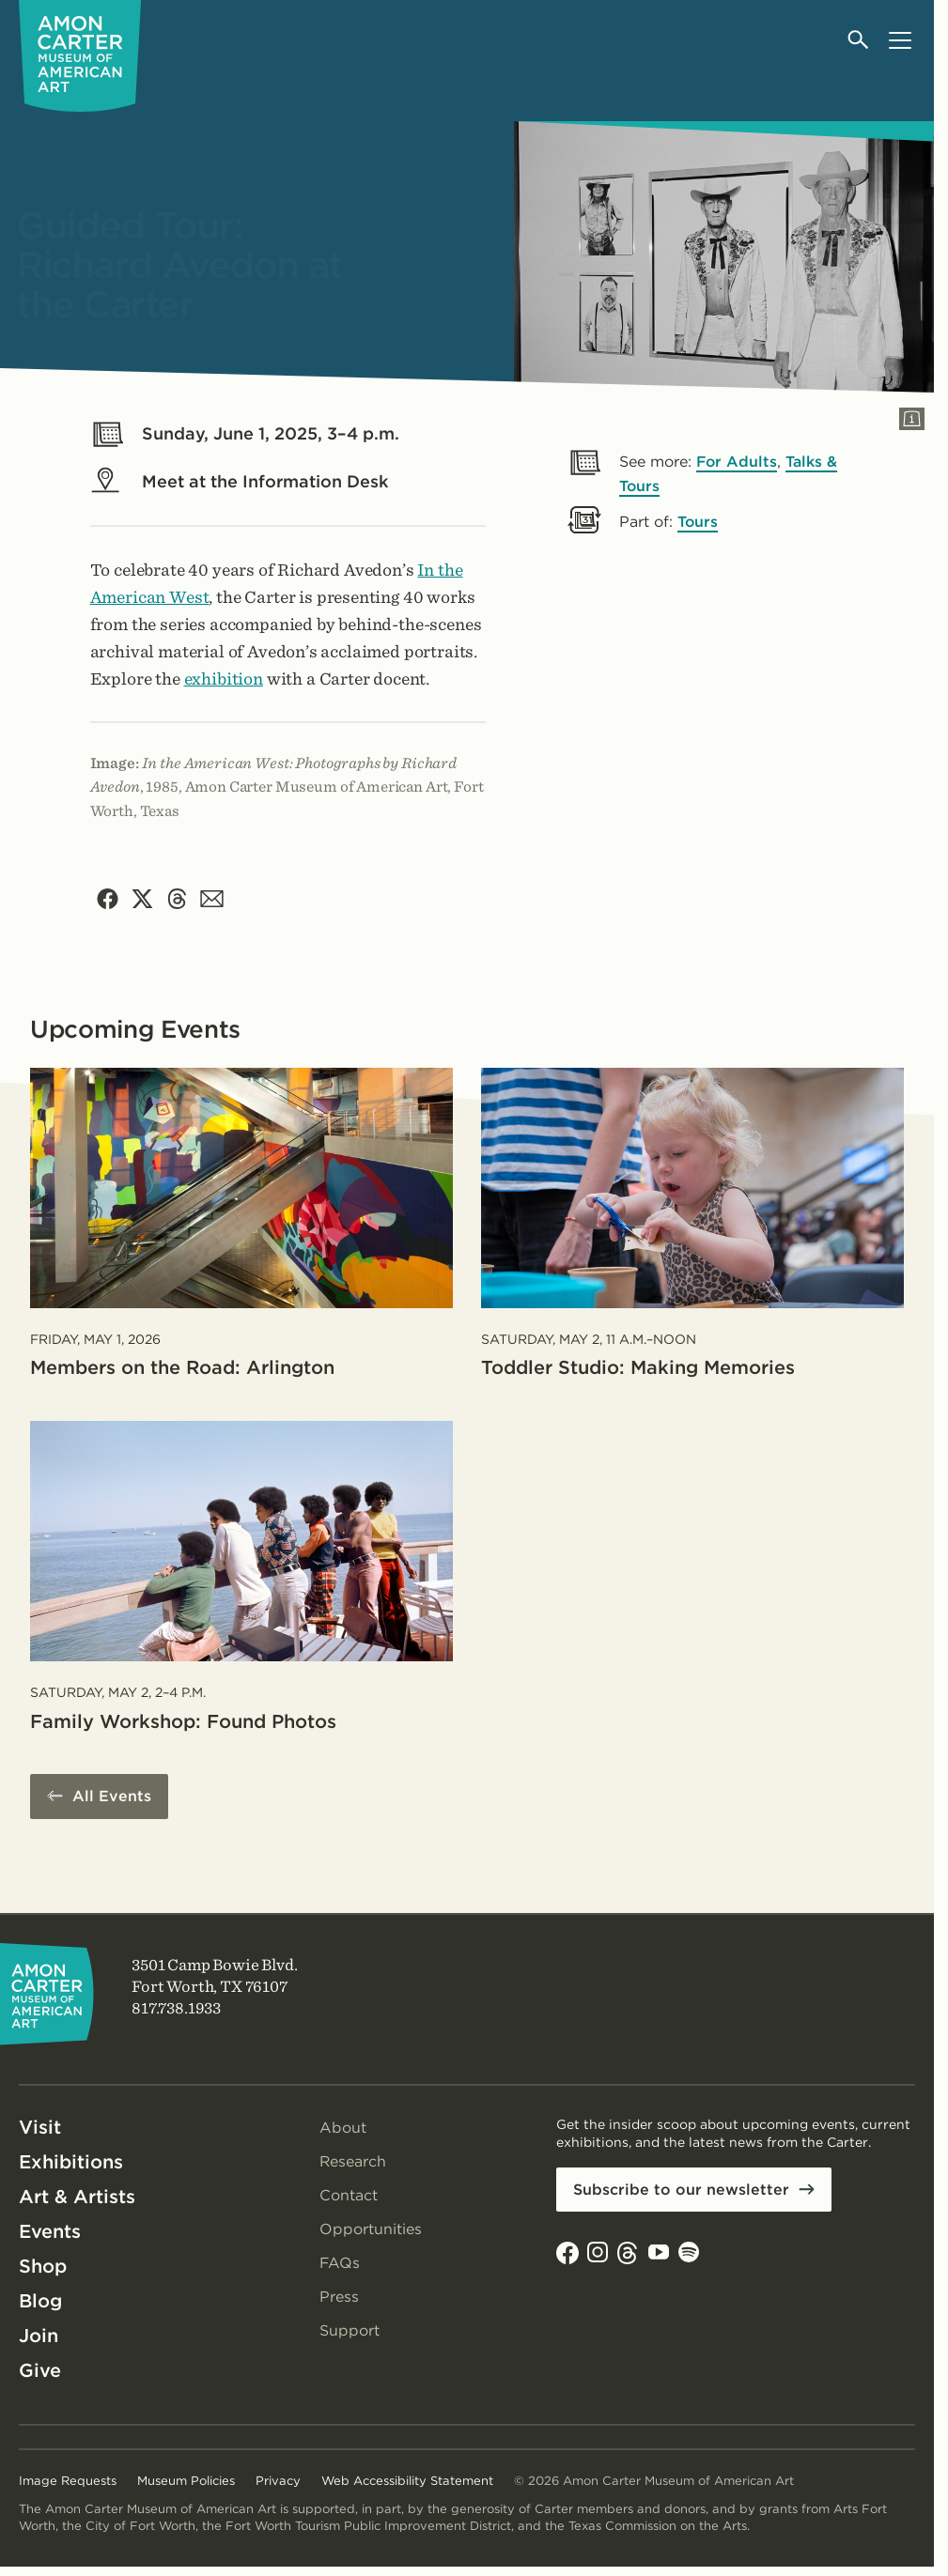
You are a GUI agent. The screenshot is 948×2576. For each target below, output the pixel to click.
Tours (698, 522)
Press (339, 2297)
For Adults (737, 461)
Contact (348, 2196)
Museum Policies (186, 2482)
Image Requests (68, 2482)
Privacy (278, 2482)
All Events (111, 1797)
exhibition (223, 678)
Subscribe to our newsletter (681, 2190)
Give (40, 2371)
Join (38, 2336)
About (342, 2128)
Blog (40, 2302)
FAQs (340, 2264)
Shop (43, 2267)
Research (353, 2162)
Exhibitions (71, 2163)
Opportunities (370, 2230)
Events (50, 2232)
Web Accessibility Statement (407, 2482)
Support (349, 2331)
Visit (40, 2128)
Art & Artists (77, 2197)
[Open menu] (899, 40)
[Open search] (859, 40)
